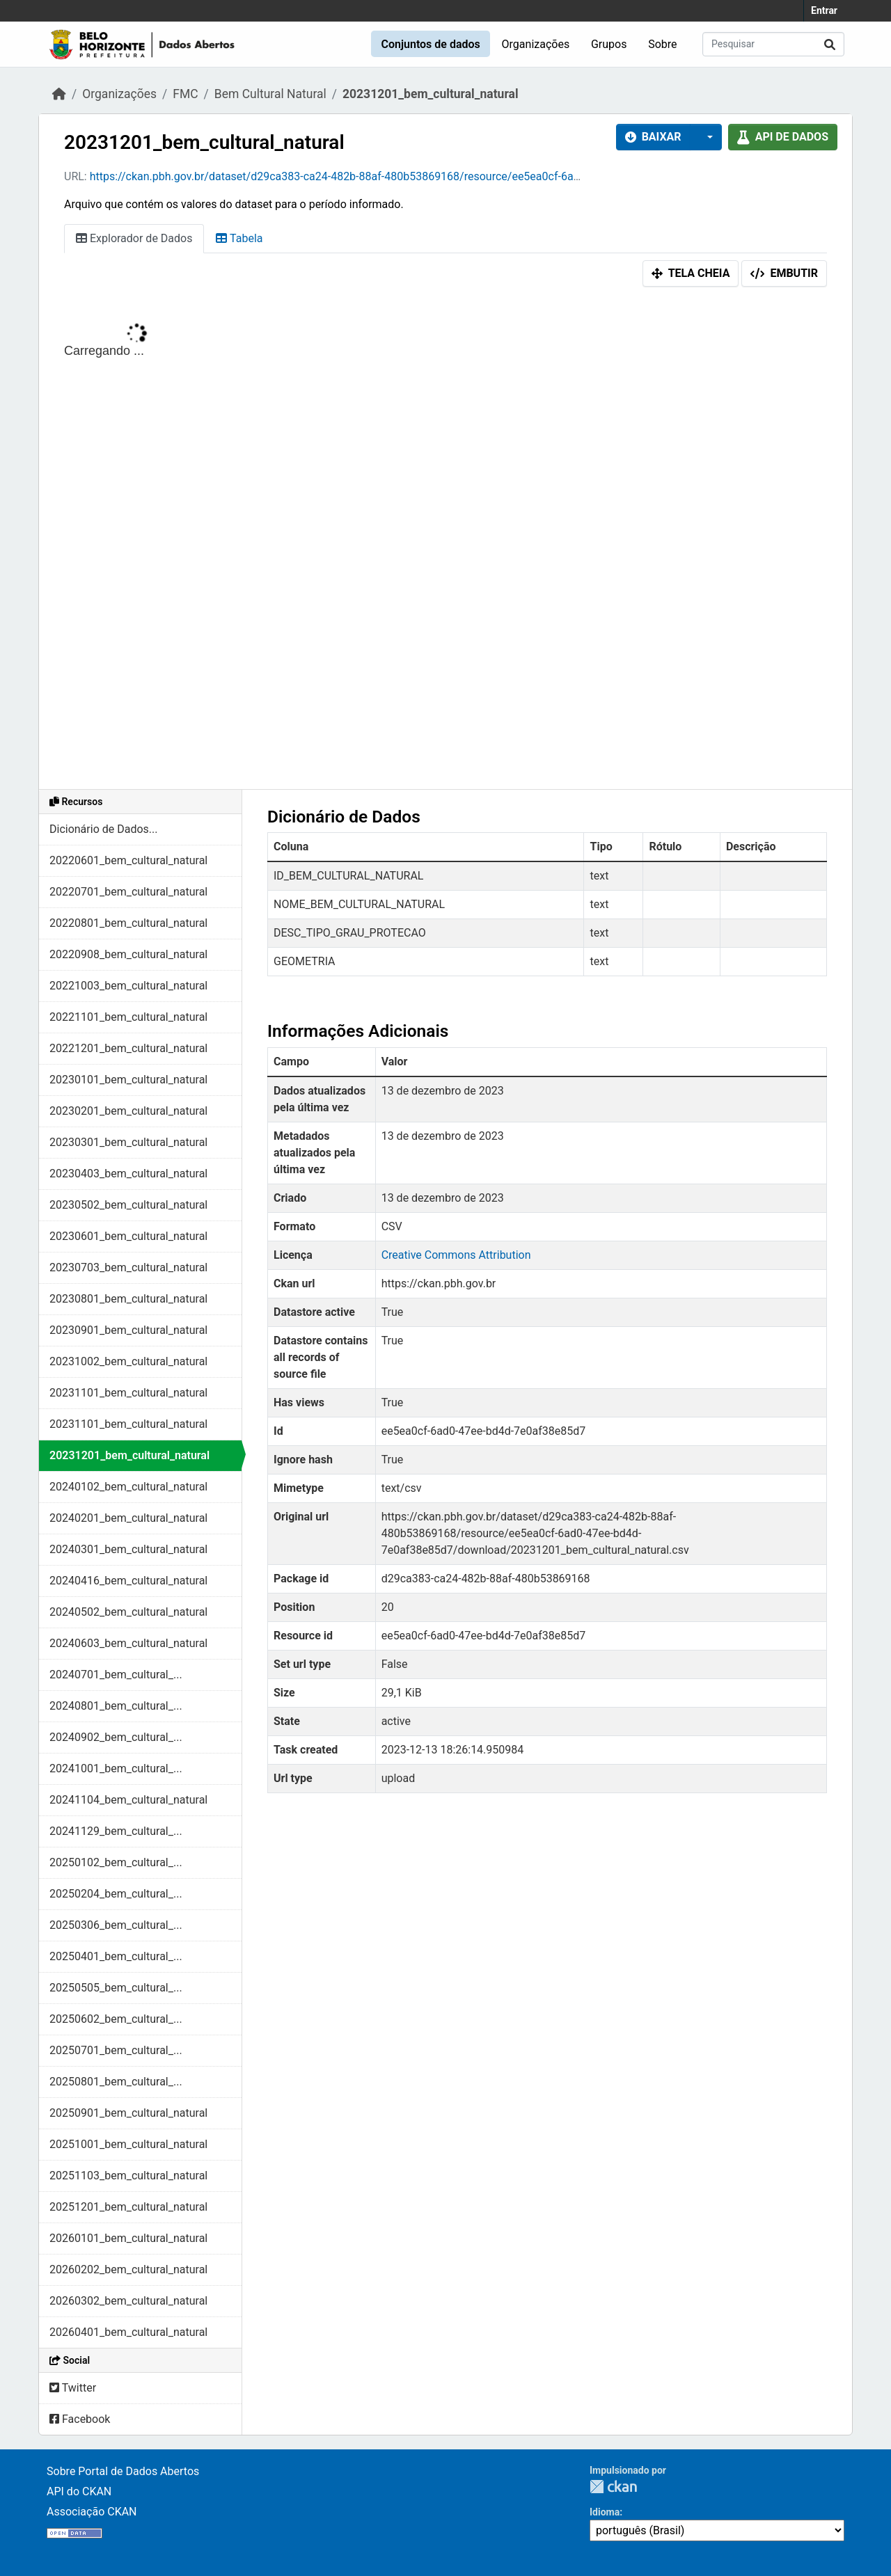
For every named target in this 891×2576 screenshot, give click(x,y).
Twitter (72, 2387)
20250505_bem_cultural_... (115, 1987)
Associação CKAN (92, 2511)
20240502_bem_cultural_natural (128, 1612)
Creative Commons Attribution (456, 1255)
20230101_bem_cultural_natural (128, 1079)
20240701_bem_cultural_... (115, 1674)
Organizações (536, 44)
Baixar (653, 136)
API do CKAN (79, 2491)
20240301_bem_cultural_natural (128, 1549)
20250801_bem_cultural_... (115, 2081)
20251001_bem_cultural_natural (128, 2144)
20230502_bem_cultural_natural (128, 1204)
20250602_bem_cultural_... (115, 2019)
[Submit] (829, 44)
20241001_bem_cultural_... (115, 1768)
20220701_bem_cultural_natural (128, 891)
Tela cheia (691, 273)
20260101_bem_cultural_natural (128, 2238)
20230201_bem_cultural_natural (128, 1111)
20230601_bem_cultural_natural (128, 1236)
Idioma (605, 2512)
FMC (185, 94)
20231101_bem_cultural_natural (128, 1392)
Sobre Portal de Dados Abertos (123, 2471)
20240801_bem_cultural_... (115, 1705)
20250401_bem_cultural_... (115, 1956)
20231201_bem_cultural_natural (430, 94)
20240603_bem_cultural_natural (128, 1643)
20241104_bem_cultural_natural (128, 1799)
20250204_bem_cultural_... (115, 1893)
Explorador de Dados (134, 238)
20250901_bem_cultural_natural (128, 2113)
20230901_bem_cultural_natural (128, 1330)
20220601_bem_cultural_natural (128, 860)
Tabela (239, 238)
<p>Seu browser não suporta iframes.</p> (445, 541)
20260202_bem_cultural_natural (128, 2269)
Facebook (79, 2419)
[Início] (59, 94)
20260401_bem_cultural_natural (128, 2332)
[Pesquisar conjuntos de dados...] (773, 44)
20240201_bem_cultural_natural (128, 1518)
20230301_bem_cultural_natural (128, 1142)
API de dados (782, 136)
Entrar (824, 10)
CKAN (613, 2486)
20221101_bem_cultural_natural (128, 1017)
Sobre (662, 44)
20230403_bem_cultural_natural (128, 1173)
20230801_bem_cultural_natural (128, 1298)
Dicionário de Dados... (103, 829)
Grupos (609, 44)
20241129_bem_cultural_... (115, 1831)
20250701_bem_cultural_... (115, 2050)
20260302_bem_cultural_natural (128, 2300)
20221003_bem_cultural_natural (128, 985)
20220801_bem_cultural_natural (128, 923)
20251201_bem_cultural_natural (128, 2206)
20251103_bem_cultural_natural (128, 2175)
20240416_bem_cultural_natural (128, 1580)
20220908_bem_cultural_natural (128, 954)
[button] (706, 137)
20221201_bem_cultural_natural (128, 1048)
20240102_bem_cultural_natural (128, 1486)
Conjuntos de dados (430, 44)
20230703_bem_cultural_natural (128, 1267)
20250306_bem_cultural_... (115, 1925)
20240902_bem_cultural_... (115, 1737)
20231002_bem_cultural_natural (128, 1361)
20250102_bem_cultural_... (115, 1862)
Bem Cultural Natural (270, 94)
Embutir (784, 273)
